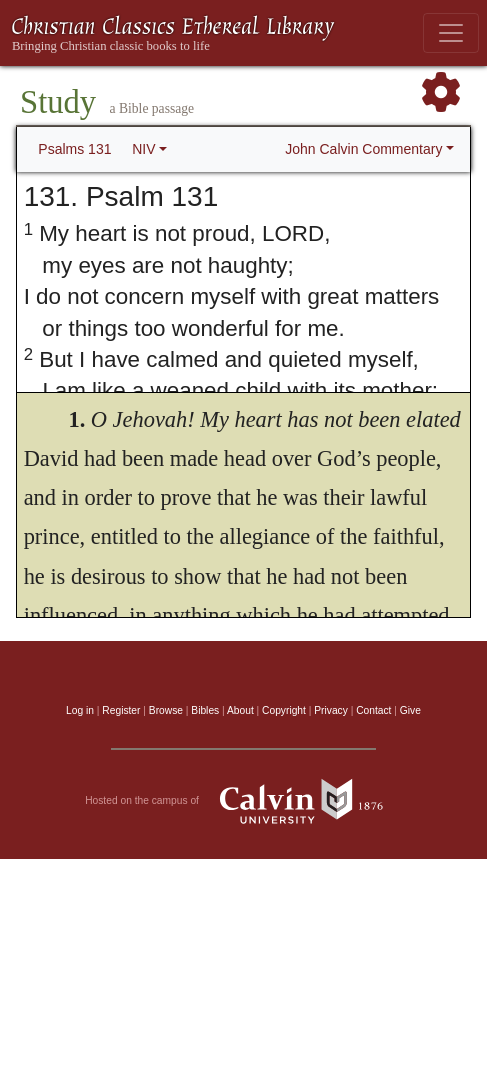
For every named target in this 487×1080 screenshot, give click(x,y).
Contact (373, 710)
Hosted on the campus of (243, 801)
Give (410, 710)
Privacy (331, 710)
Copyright (284, 710)
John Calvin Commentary (363, 149)
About (240, 710)
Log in (80, 710)
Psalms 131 (74, 149)
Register (121, 710)
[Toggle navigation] (451, 33)
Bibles (205, 710)
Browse (166, 710)
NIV (143, 149)
